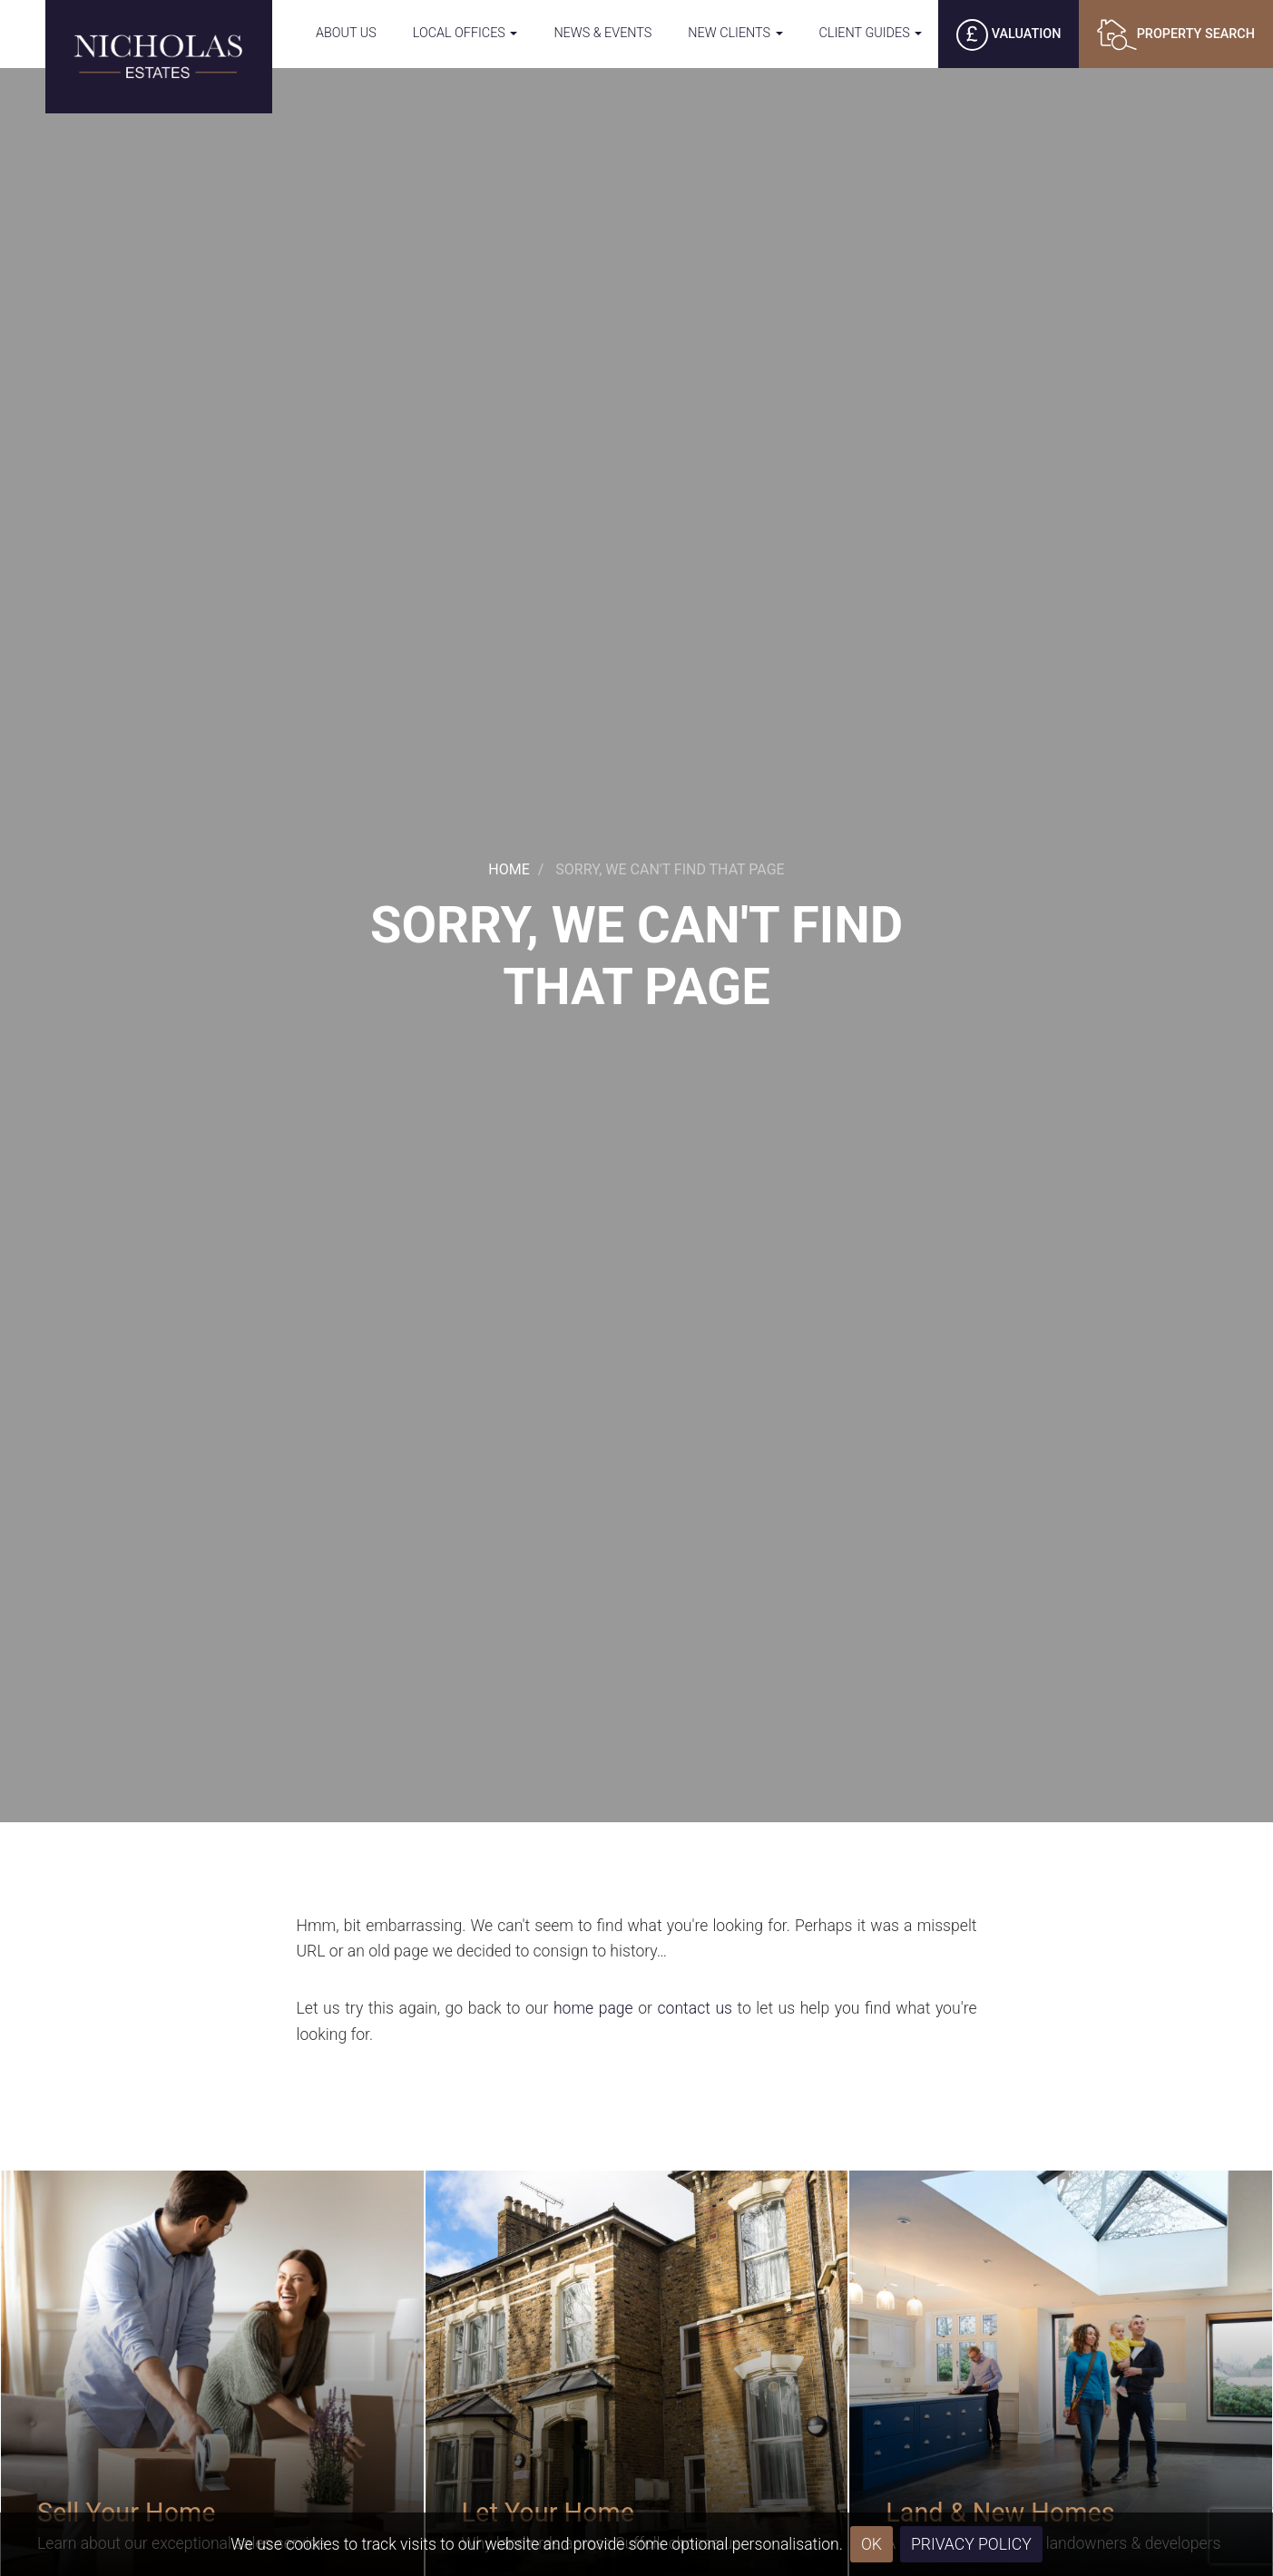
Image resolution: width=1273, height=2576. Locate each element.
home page (593, 2008)
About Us (346, 33)
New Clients (735, 33)
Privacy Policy (971, 2544)
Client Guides (871, 33)
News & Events (602, 33)
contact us (694, 2008)
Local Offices (465, 33)
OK (871, 2544)
